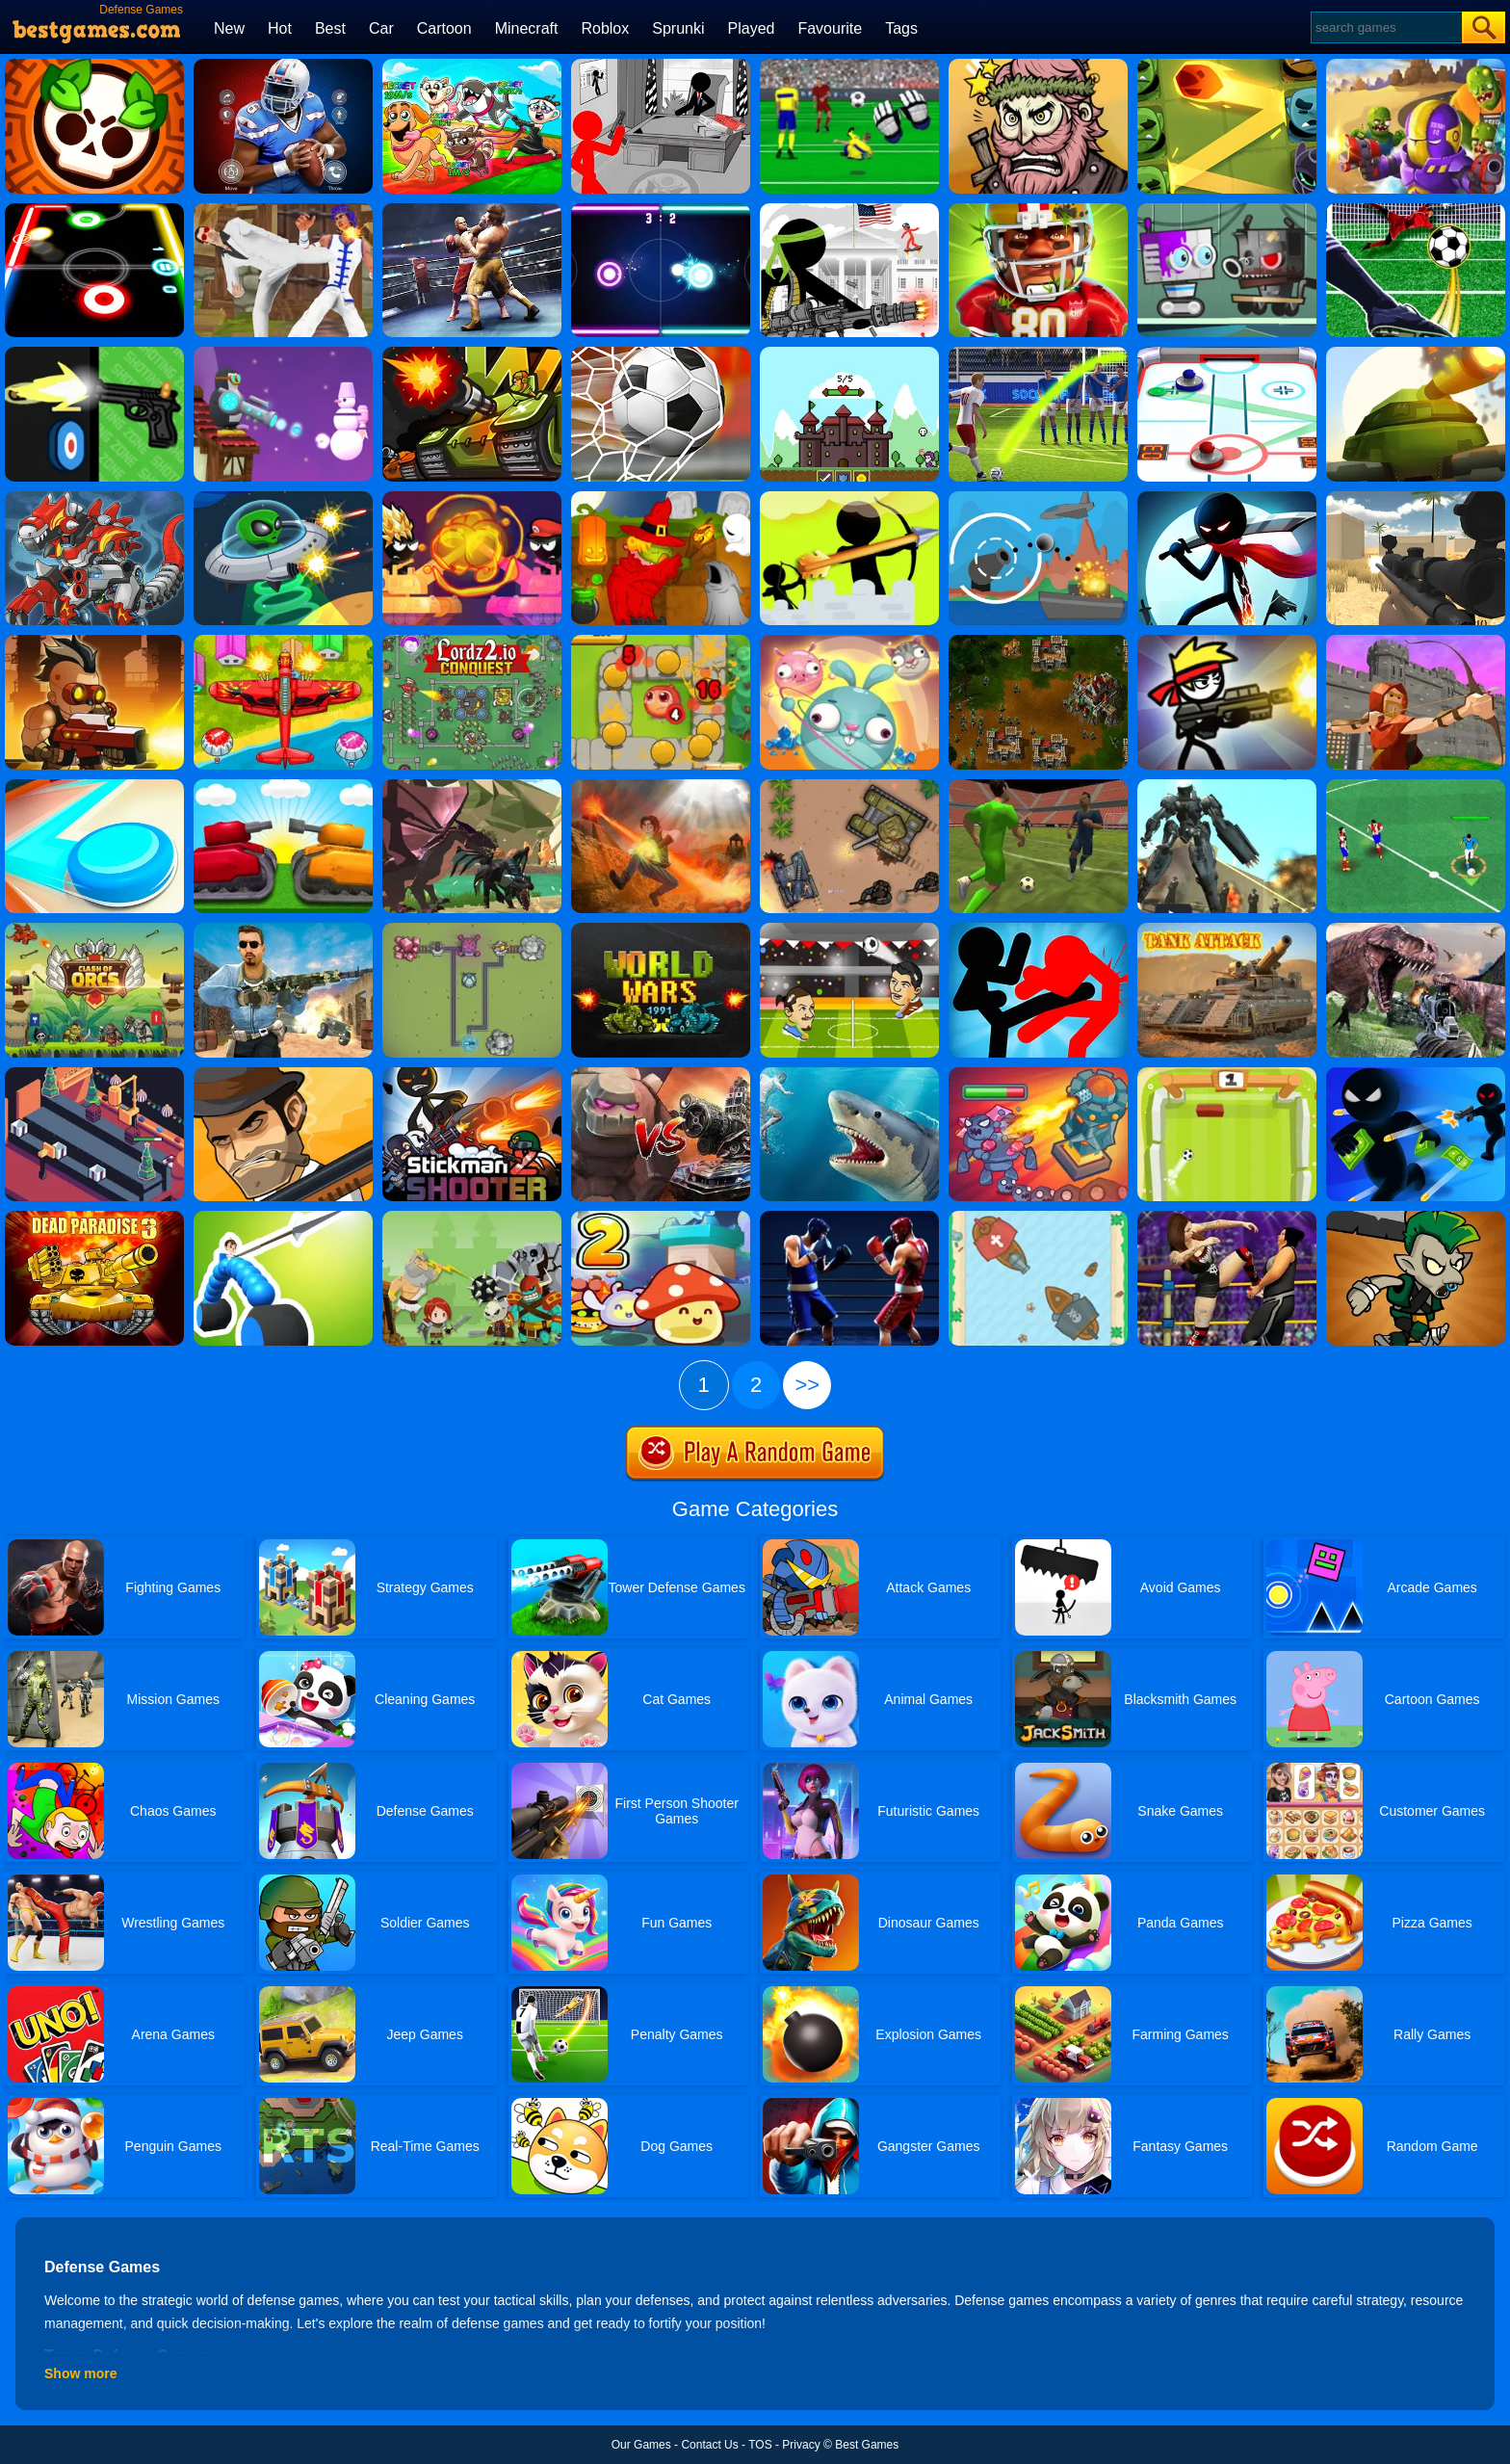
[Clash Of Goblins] (1415, 1217)
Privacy (801, 2444)
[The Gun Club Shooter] (94, 353)
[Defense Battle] (471, 1217)
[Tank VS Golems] (660, 1074)
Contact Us (709, 2444)
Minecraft (527, 28)
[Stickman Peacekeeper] (1226, 641)
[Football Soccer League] (1415, 786)
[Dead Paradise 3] (94, 1217)
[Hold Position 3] (849, 353)
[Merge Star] (1038, 65)
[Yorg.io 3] (471, 929)
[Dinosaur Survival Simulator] (1415, 929)
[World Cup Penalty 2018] (660, 353)
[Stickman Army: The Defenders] (660, 65)
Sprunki (678, 28)
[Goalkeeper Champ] (849, 65)
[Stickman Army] (849, 210)
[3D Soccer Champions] (1038, 786)
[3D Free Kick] (1038, 353)
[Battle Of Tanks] (849, 786)
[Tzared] (1038, 641)
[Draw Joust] (283, 1217)
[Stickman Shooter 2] (471, 1074)
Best (330, 28)
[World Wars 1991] (660, 929)
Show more (80, 2373)
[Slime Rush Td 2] (660, 1217)
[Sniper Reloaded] (1415, 498)
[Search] (1385, 27)
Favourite (829, 28)
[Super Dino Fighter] (94, 498)
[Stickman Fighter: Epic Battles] (1038, 929)
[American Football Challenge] (1038, 210)
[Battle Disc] (94, 786)
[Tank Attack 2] (1226, 929)
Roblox (605, 28)
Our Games (641, 2444)
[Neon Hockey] (660, 210)
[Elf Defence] (660, 641)
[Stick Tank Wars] (471, 498)
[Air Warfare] (283, 641)
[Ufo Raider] (283, 498)
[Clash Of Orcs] (94, 929)
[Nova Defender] (94, 641)
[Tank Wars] (471, 353)
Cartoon (444, 28)
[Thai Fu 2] (283, 210)
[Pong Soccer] (1226, 1074)
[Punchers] (849, 1217)
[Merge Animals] (849, 641)
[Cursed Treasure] (660, 786)
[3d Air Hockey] (1226, 353)
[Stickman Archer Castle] (849, 498)
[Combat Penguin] (283, 353)
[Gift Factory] (94, 1074)
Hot (280, 28)
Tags (901, 28)
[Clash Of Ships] (1038, 1217)
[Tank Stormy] (283, 786)
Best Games (866, 2444)
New (229, 28)
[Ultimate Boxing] (471, 210)
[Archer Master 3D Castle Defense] (1415, 641)
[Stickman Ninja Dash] (1226, 498)
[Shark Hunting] (849, 1074)
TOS (759, 2444)
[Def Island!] (1038, 498)
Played (751, 28)
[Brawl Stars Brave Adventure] (94, 65)
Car (381, 28)
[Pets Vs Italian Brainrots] (471, 65)
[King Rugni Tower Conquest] (1038, 1074)
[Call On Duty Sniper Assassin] (283, 929)
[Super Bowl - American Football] (283, 65)
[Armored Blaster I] (1415, 353)
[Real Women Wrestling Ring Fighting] (1226, 1217)
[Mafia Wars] (283, 1074)
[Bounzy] (1226, 65)
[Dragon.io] (471, 786)
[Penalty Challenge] (1415, 210)
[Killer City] (1415, 1074)
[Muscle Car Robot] (1226, 786)
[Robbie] (1226, 210)
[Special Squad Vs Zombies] (1415, 65)
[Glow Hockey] (94, 210)
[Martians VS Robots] (660, 498)
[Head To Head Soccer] (849, 929)
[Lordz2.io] (471, 641)
